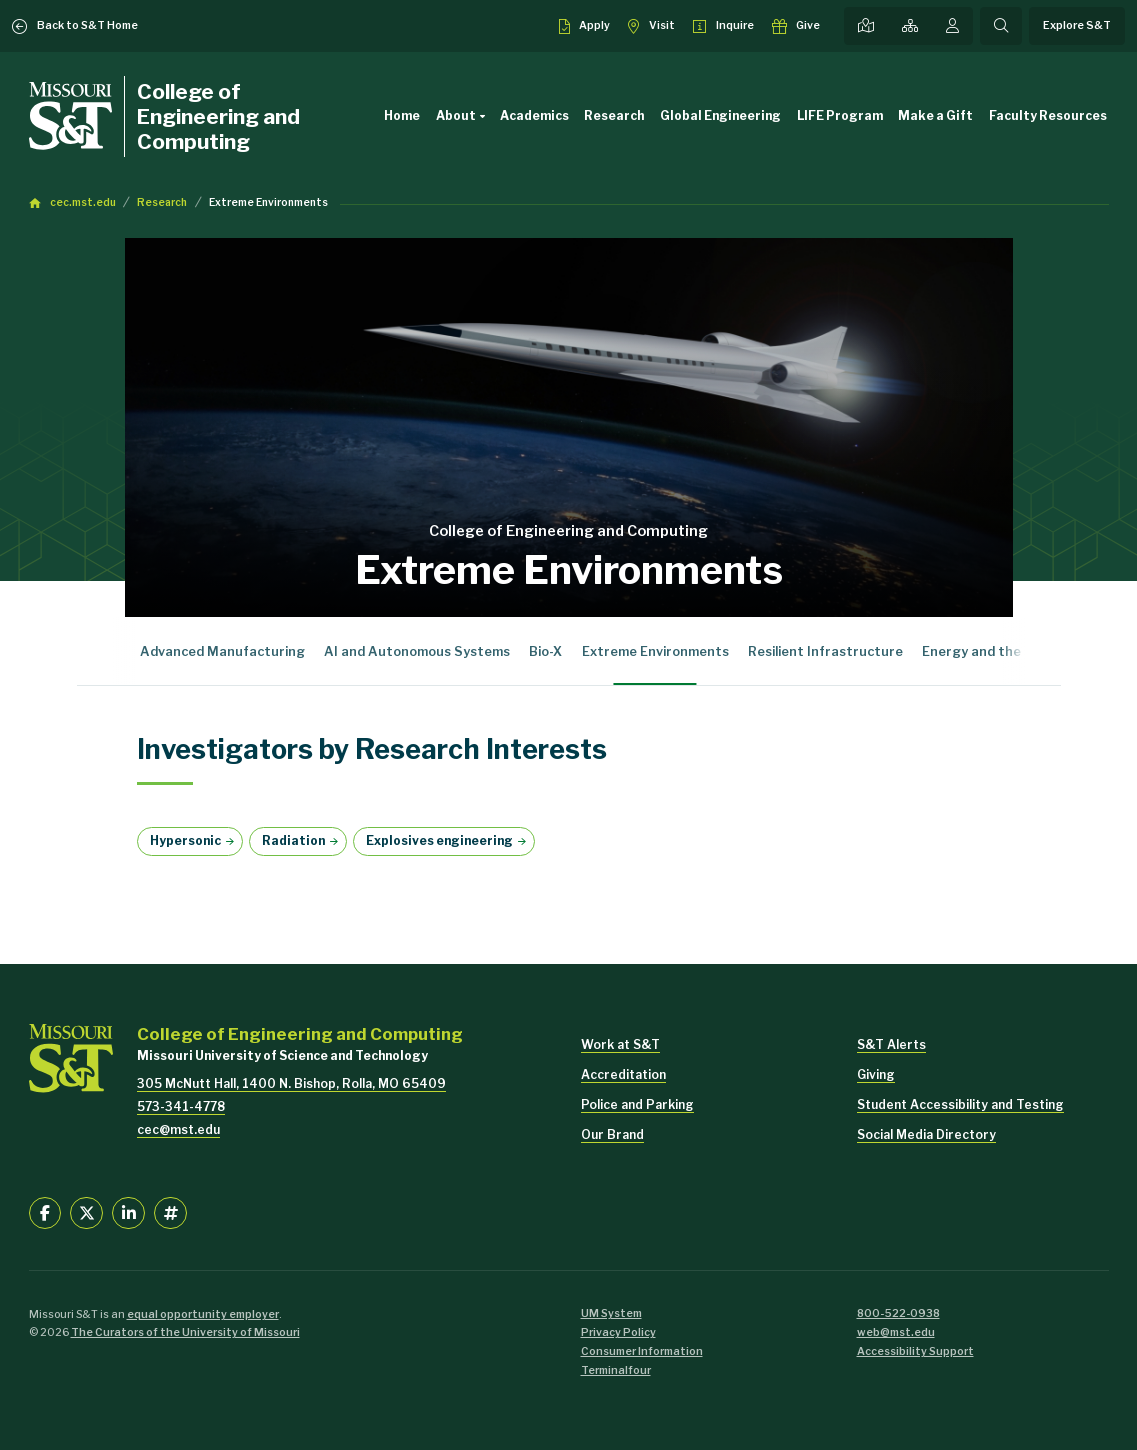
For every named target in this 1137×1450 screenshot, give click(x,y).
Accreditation (623, 1074)
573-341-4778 (181, 1106)
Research (614, 115)
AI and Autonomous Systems (417, 651)
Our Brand (612, 1134)
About (464, 116)
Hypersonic (185, 840)
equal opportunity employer (203, 1314)
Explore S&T (1077, 25)
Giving (876, 1074)
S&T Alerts (891, 1044)
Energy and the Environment (1014, 651)
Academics (534, 115)
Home (402, 115)
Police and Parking (637, 1104)
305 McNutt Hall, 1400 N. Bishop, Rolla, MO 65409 (291, 1083)
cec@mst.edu (178, 1129)
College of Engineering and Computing (218, 116)
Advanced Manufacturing (222, 651)
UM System (611, 1313)
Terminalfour (616, 1370)
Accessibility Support (915, 1351)
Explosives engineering (439, 840)
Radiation (293, 840)
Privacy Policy (618, 1332)
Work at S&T (620, 1044)
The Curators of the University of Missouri (185, 1332)
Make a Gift (935, 115)
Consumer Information (642, 1351)
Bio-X (545, 651)
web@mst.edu (896, 1332)
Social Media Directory (926, 1134)
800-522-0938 (898, 1313)
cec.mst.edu (83, 202)
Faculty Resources (1048, 115)
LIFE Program (840, 115)
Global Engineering (720, 115)
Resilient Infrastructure (825, 651)
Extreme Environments (268, 202)
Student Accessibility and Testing (960, 1104)
